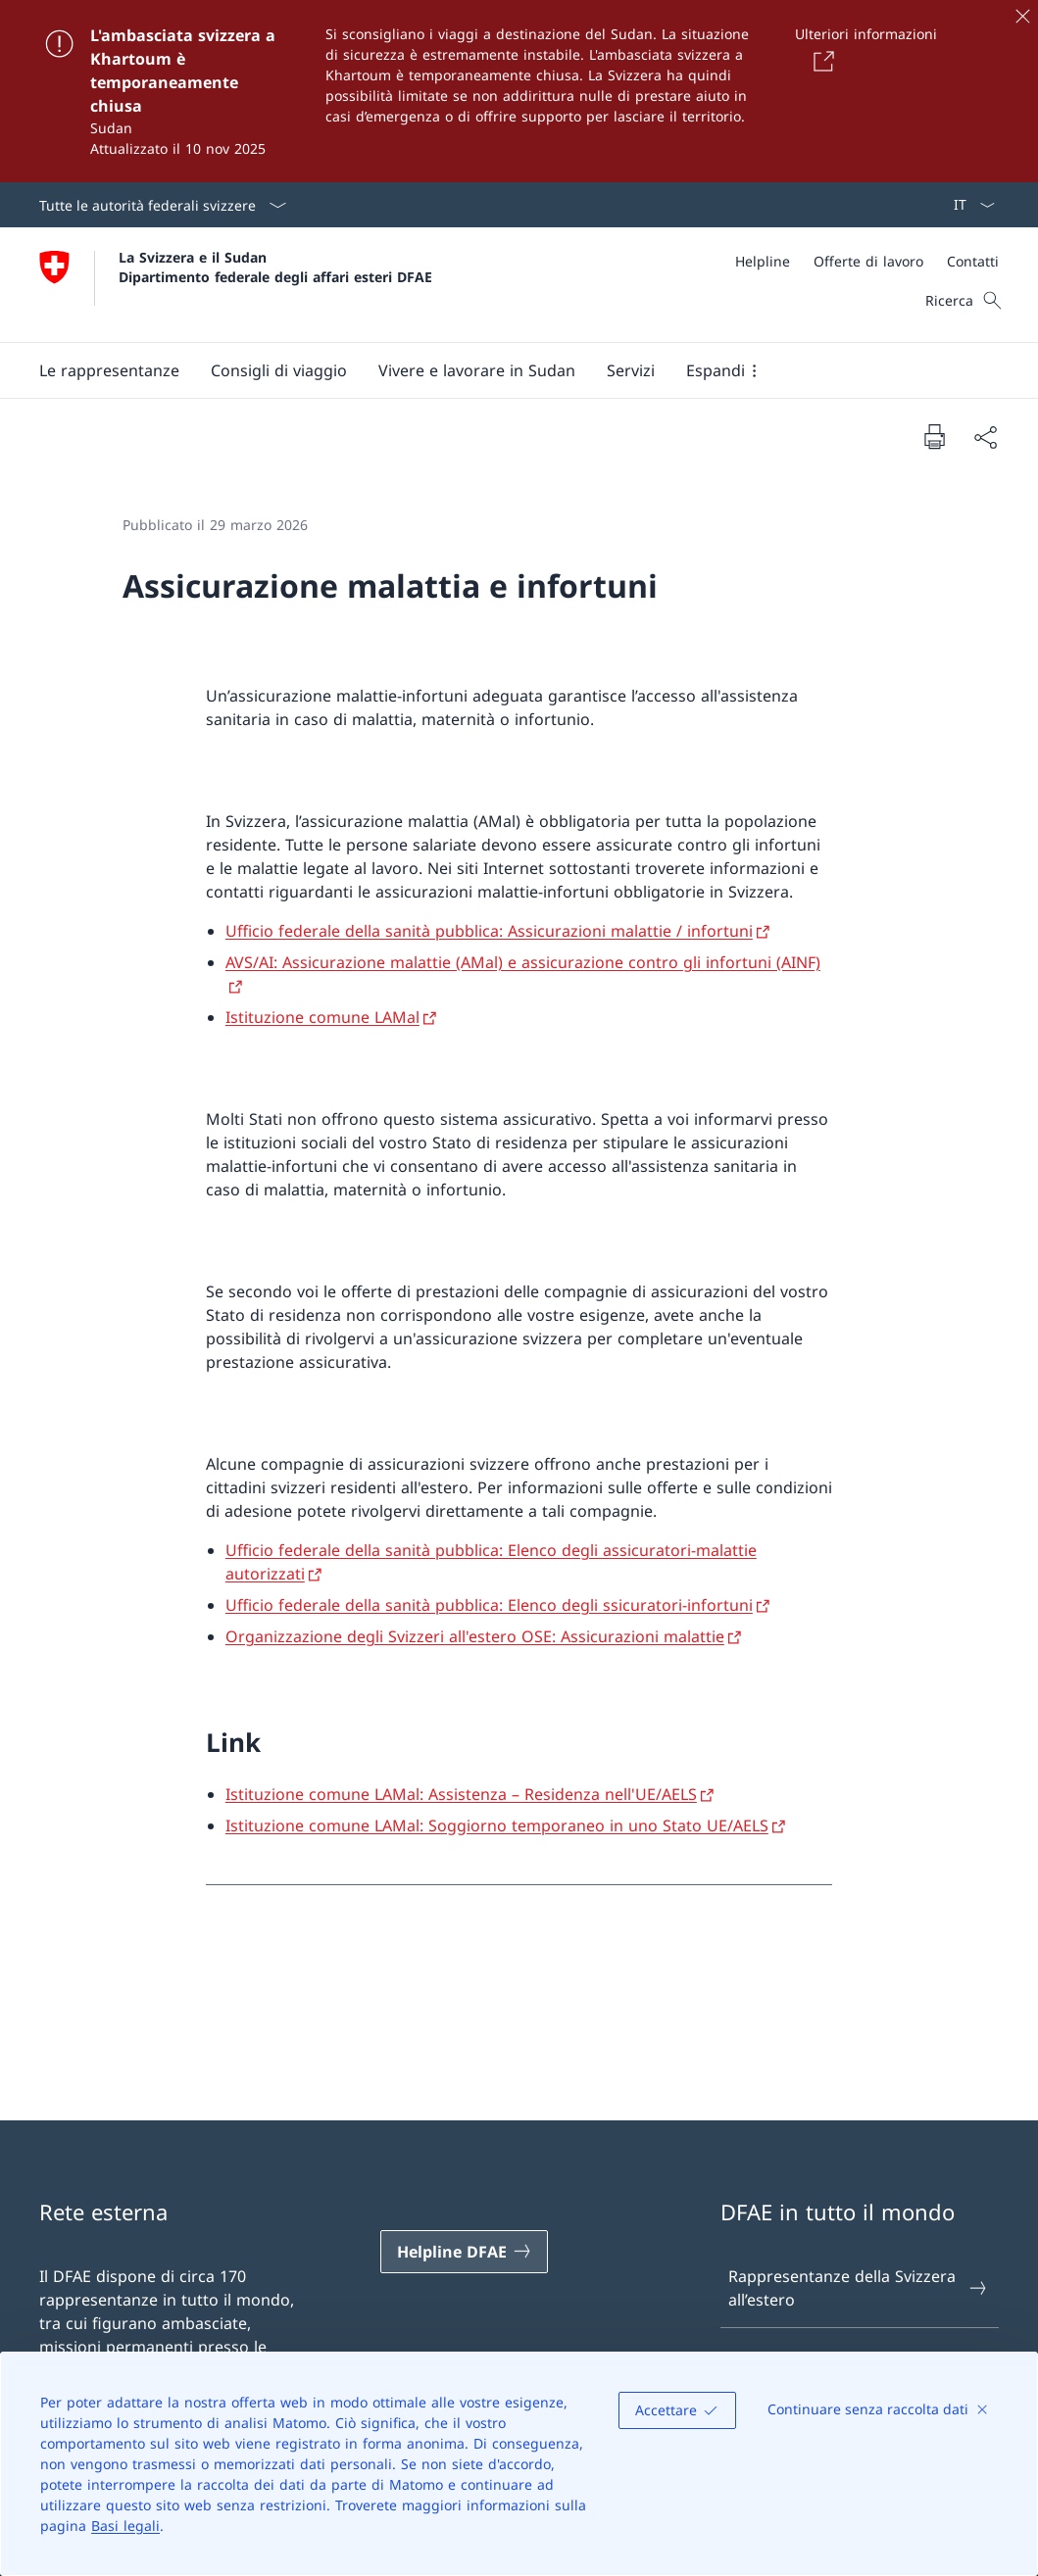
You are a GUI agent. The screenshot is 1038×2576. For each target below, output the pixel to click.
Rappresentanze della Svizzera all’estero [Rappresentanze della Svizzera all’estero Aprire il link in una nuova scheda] (858, 2287)
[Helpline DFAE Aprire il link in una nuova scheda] (464, 2251)
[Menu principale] (503, 370)
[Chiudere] (1022, 15)
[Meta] (867, 261)
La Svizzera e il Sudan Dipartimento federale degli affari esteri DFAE (275, 266)
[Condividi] (985, 437)
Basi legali (125, 2525)
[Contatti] (973, 261)
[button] (109, 370)
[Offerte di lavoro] (868, 261)
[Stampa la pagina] (934, 436)
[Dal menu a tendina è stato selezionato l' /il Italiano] (968, 204)
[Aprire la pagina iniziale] (235, 284)
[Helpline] (762, 261)
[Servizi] (630, 370)
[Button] (820, 60)
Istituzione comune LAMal (322, 1017)
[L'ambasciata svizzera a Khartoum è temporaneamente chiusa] (519, 91)
